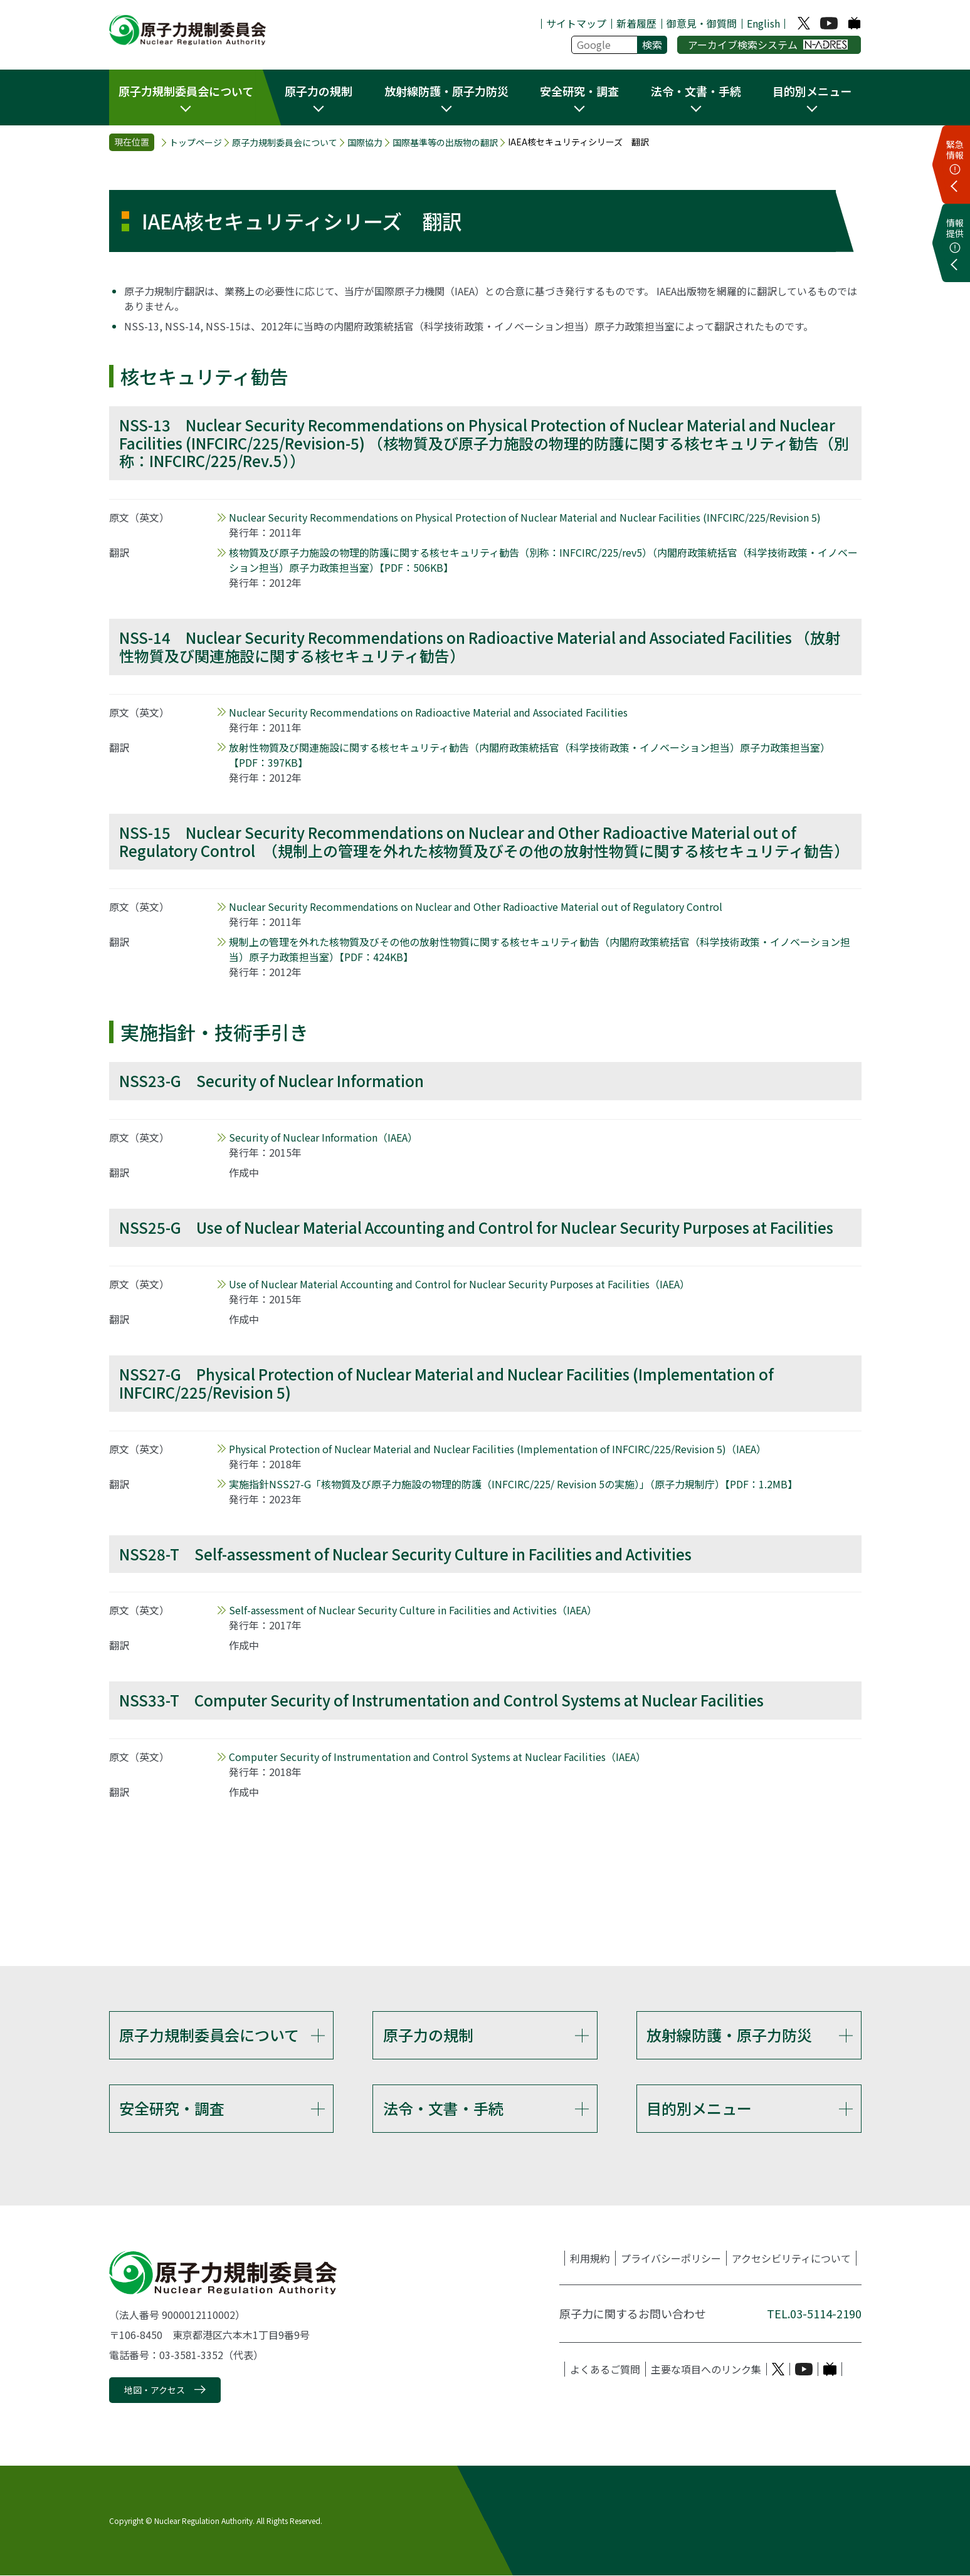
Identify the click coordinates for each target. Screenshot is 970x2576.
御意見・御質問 (702, 23)
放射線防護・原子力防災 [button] (446, 91)
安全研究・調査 (171, 2109)
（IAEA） (323, 1137)
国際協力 (364, 142)
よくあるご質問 (605, 2369)
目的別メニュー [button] (811, 91)
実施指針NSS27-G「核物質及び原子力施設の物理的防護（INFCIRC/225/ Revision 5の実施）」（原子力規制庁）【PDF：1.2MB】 (513, 1483)
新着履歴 (636, 23)
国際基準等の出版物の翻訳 (445, 142)
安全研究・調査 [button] (579, 91)
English (763, 23)
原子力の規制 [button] (318, 91)
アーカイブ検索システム (768, 44)
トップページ (195, 142)
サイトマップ (576, 23)
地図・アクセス (154, 2390)
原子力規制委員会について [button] (186, 91)
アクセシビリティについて (791, 2258)
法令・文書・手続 (443, 2109)
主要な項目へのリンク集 (706, 2369)
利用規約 (590, 2258)
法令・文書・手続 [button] (696, 91)
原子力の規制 (428, 2035)
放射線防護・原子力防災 (729, 2035)
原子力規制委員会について (284, 142)
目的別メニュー (699, 2109)
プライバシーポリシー (671, 2258)
